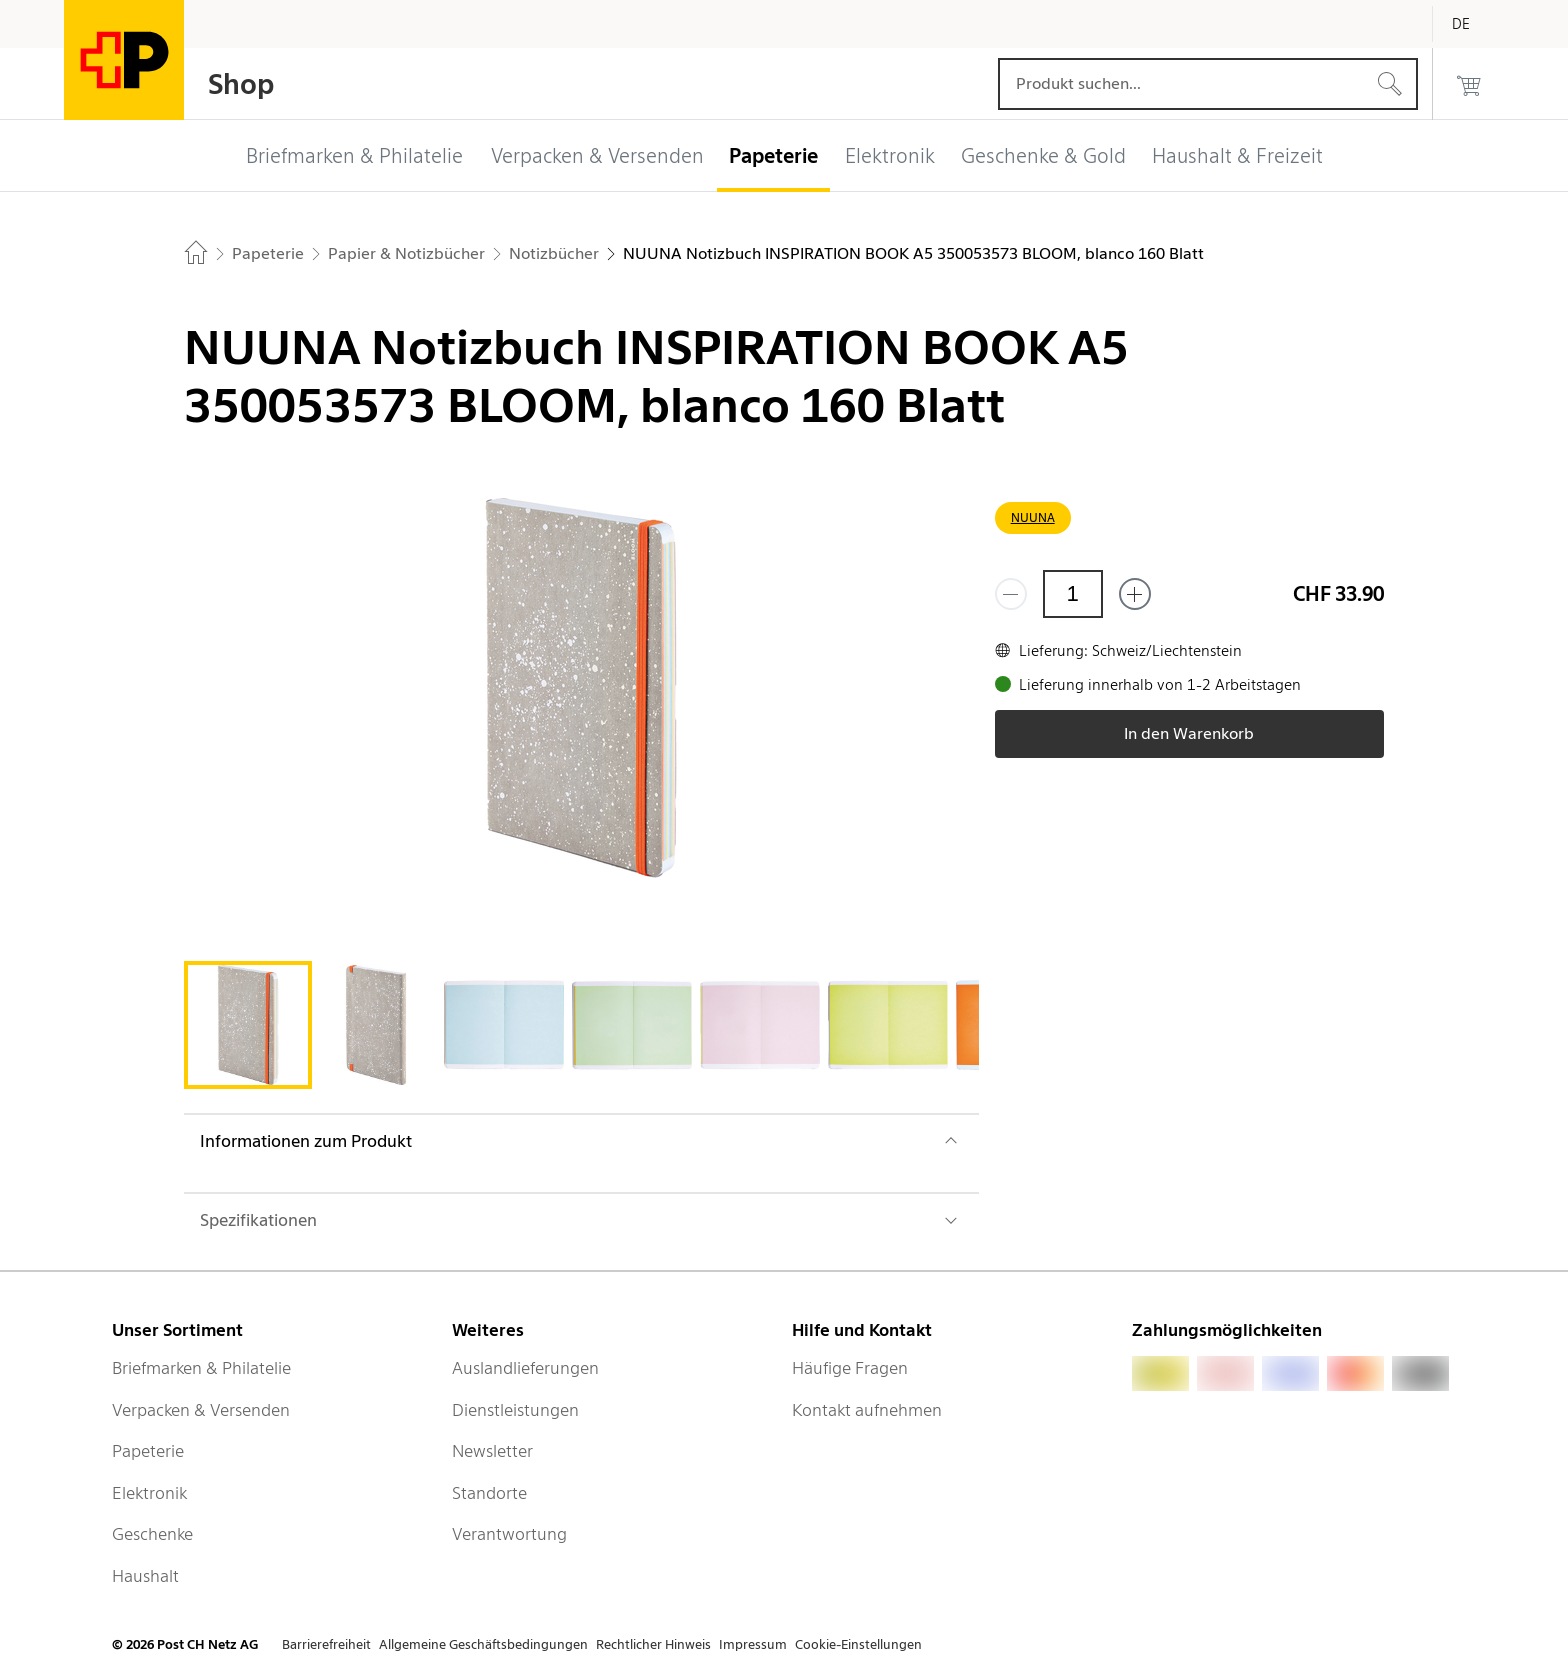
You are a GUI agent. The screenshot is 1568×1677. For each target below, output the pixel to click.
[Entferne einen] (1011, 594)
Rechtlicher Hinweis (653, 1644)
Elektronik (149, 1493)
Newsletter (492, 1451)
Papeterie (148, 1451)
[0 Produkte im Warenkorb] (1469, 84)
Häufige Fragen (850, 1368)
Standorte (489, 1493)
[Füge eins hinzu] (1135, 594)
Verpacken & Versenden (201, 1410)
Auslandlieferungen (525, 1368)
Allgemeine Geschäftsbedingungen (483, 1644)
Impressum (753, 1644)
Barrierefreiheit (326, 1644)
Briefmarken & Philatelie (201, 1368)
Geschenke (152, 1534)
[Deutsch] (1476, 24)
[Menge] (1073, 594)
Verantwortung (509, 1534)
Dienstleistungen (515, 1410)
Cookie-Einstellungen (858, 1644)
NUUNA (1033, 517)
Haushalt (145, 1576)
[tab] (248, 1025)
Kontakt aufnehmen (867, 1410)
